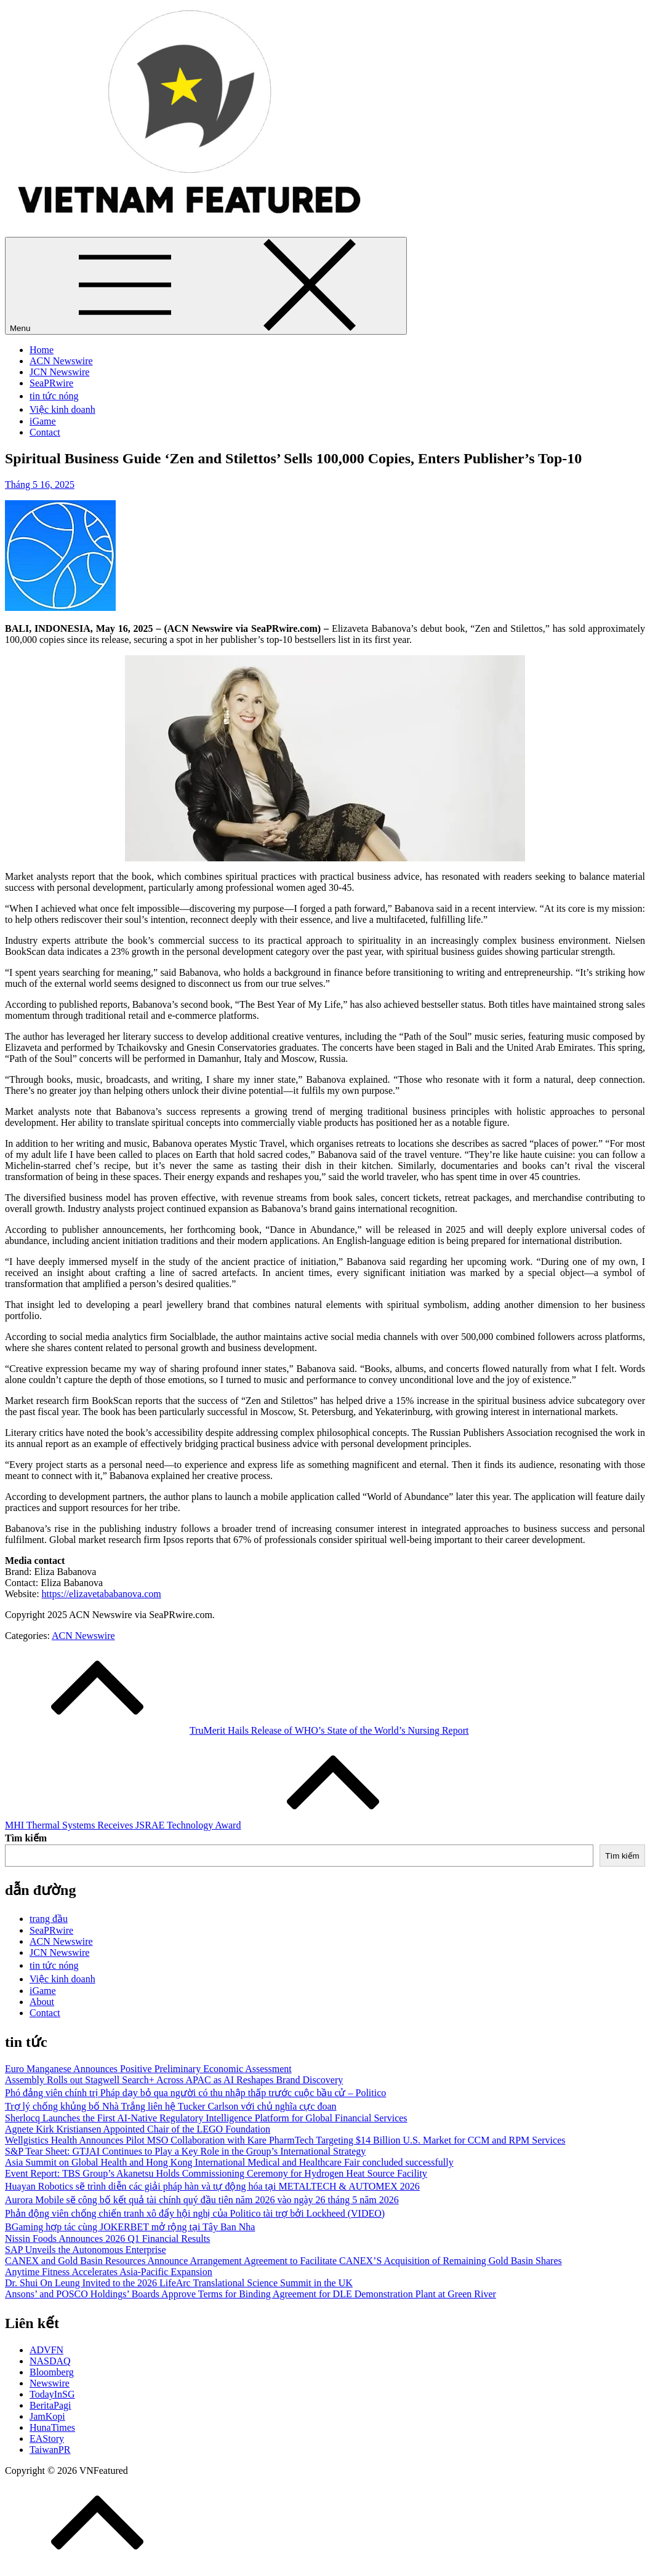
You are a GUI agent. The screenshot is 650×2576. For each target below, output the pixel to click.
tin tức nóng (54, 396)
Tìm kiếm (26, 1838)
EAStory (47, 2438)
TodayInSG (52, 2394)
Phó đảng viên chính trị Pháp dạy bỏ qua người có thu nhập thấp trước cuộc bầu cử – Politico (195, 2093)
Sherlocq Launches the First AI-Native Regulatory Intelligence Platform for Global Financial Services (206, 2118)
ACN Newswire (61, 361)
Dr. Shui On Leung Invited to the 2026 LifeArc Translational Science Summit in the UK (179, 2283)
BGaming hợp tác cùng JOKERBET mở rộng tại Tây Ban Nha (130, 2227)
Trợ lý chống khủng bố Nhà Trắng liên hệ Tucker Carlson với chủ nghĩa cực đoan (171, 2106)
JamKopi (47, 2416)
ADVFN (46, 2350)
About (42, 2001)
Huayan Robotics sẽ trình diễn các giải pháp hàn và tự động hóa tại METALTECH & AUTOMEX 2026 (212, 2186)
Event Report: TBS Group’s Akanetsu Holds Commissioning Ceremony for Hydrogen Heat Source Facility (216, 2173)
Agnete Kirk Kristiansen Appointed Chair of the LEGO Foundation (137, 2129)
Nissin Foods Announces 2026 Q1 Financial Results (107, 2238)
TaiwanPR (50, 2449)
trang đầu (49, 1918)
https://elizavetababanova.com (101, 1594)
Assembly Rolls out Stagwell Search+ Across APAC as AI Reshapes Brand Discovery (174, 2080)
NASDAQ (50, 2361)
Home (42, 350)
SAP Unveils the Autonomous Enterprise (85, 2249)
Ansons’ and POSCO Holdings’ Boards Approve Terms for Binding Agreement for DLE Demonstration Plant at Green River (250, 2294)
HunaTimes (52, 2427)
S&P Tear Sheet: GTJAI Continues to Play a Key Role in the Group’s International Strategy (185, 2151)
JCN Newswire (59, 372)
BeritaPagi (50, 2405)
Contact (45, 432)
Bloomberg (52, 2372)
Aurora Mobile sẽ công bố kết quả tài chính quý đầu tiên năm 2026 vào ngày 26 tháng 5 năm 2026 (202, 2200)
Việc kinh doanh (62, 409)
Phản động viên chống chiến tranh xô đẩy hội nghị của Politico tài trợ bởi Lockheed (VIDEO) (195, 2213)
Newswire (50, 2383)
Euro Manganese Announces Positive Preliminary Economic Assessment (148, 2069)
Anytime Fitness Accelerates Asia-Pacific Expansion (108, 2272)
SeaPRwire (51, 383)
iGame (43, 421)
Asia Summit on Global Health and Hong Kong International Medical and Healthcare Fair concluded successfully (229, 2162)
